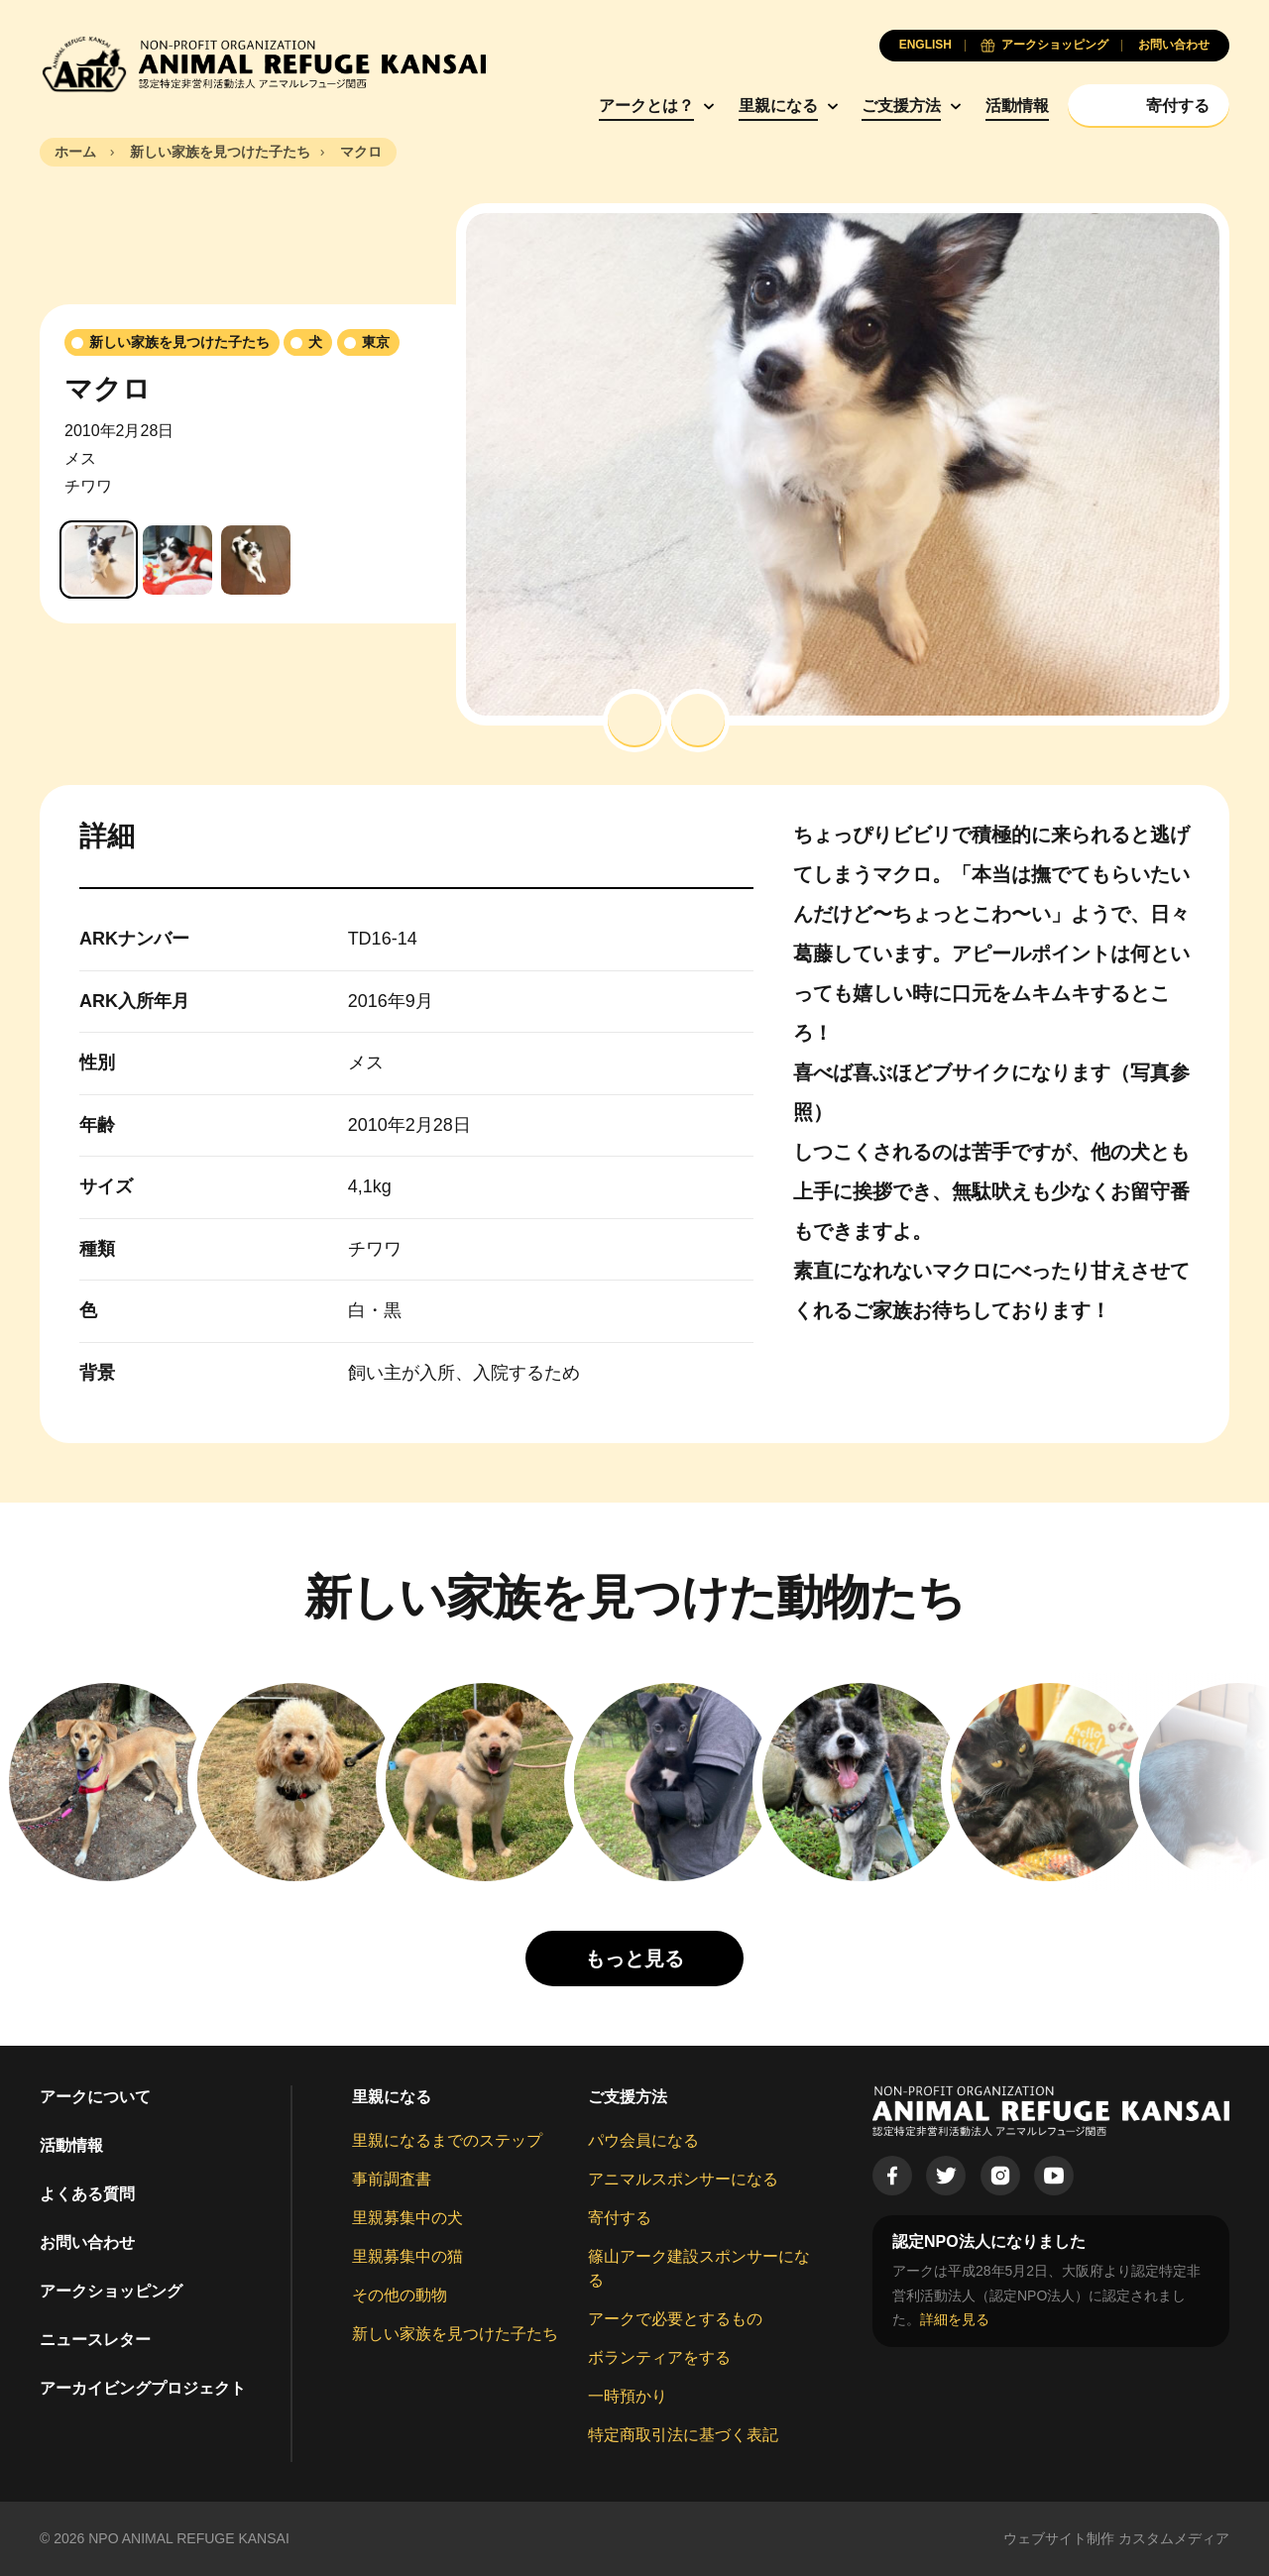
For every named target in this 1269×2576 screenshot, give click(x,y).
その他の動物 (399, 2295)
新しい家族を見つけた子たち (455, 2333)
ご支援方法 (901, 105)
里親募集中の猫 (407, 2256)
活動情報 (1017, 105)
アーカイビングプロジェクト (143, 2388)
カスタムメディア (1173, 2538)
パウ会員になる (643, 2140)
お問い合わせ (87, 2242)
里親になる (778, 105)
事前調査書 (391, 2179)
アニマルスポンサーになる (683, 2179)
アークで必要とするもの (675, 2318)
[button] (634, 720)
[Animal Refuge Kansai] (263, 64)
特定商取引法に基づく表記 (683, 2434)
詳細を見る (954, 2319)
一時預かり (627, 2396)
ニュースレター (95, 2339)
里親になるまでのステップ (447, 2140)
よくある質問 (87, 2193)
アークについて (95, 2096)
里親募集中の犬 (407, 2217)
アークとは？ (646, 105)
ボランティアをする (659, 2357)
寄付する (619, 2217)
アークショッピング (111, 2291)
